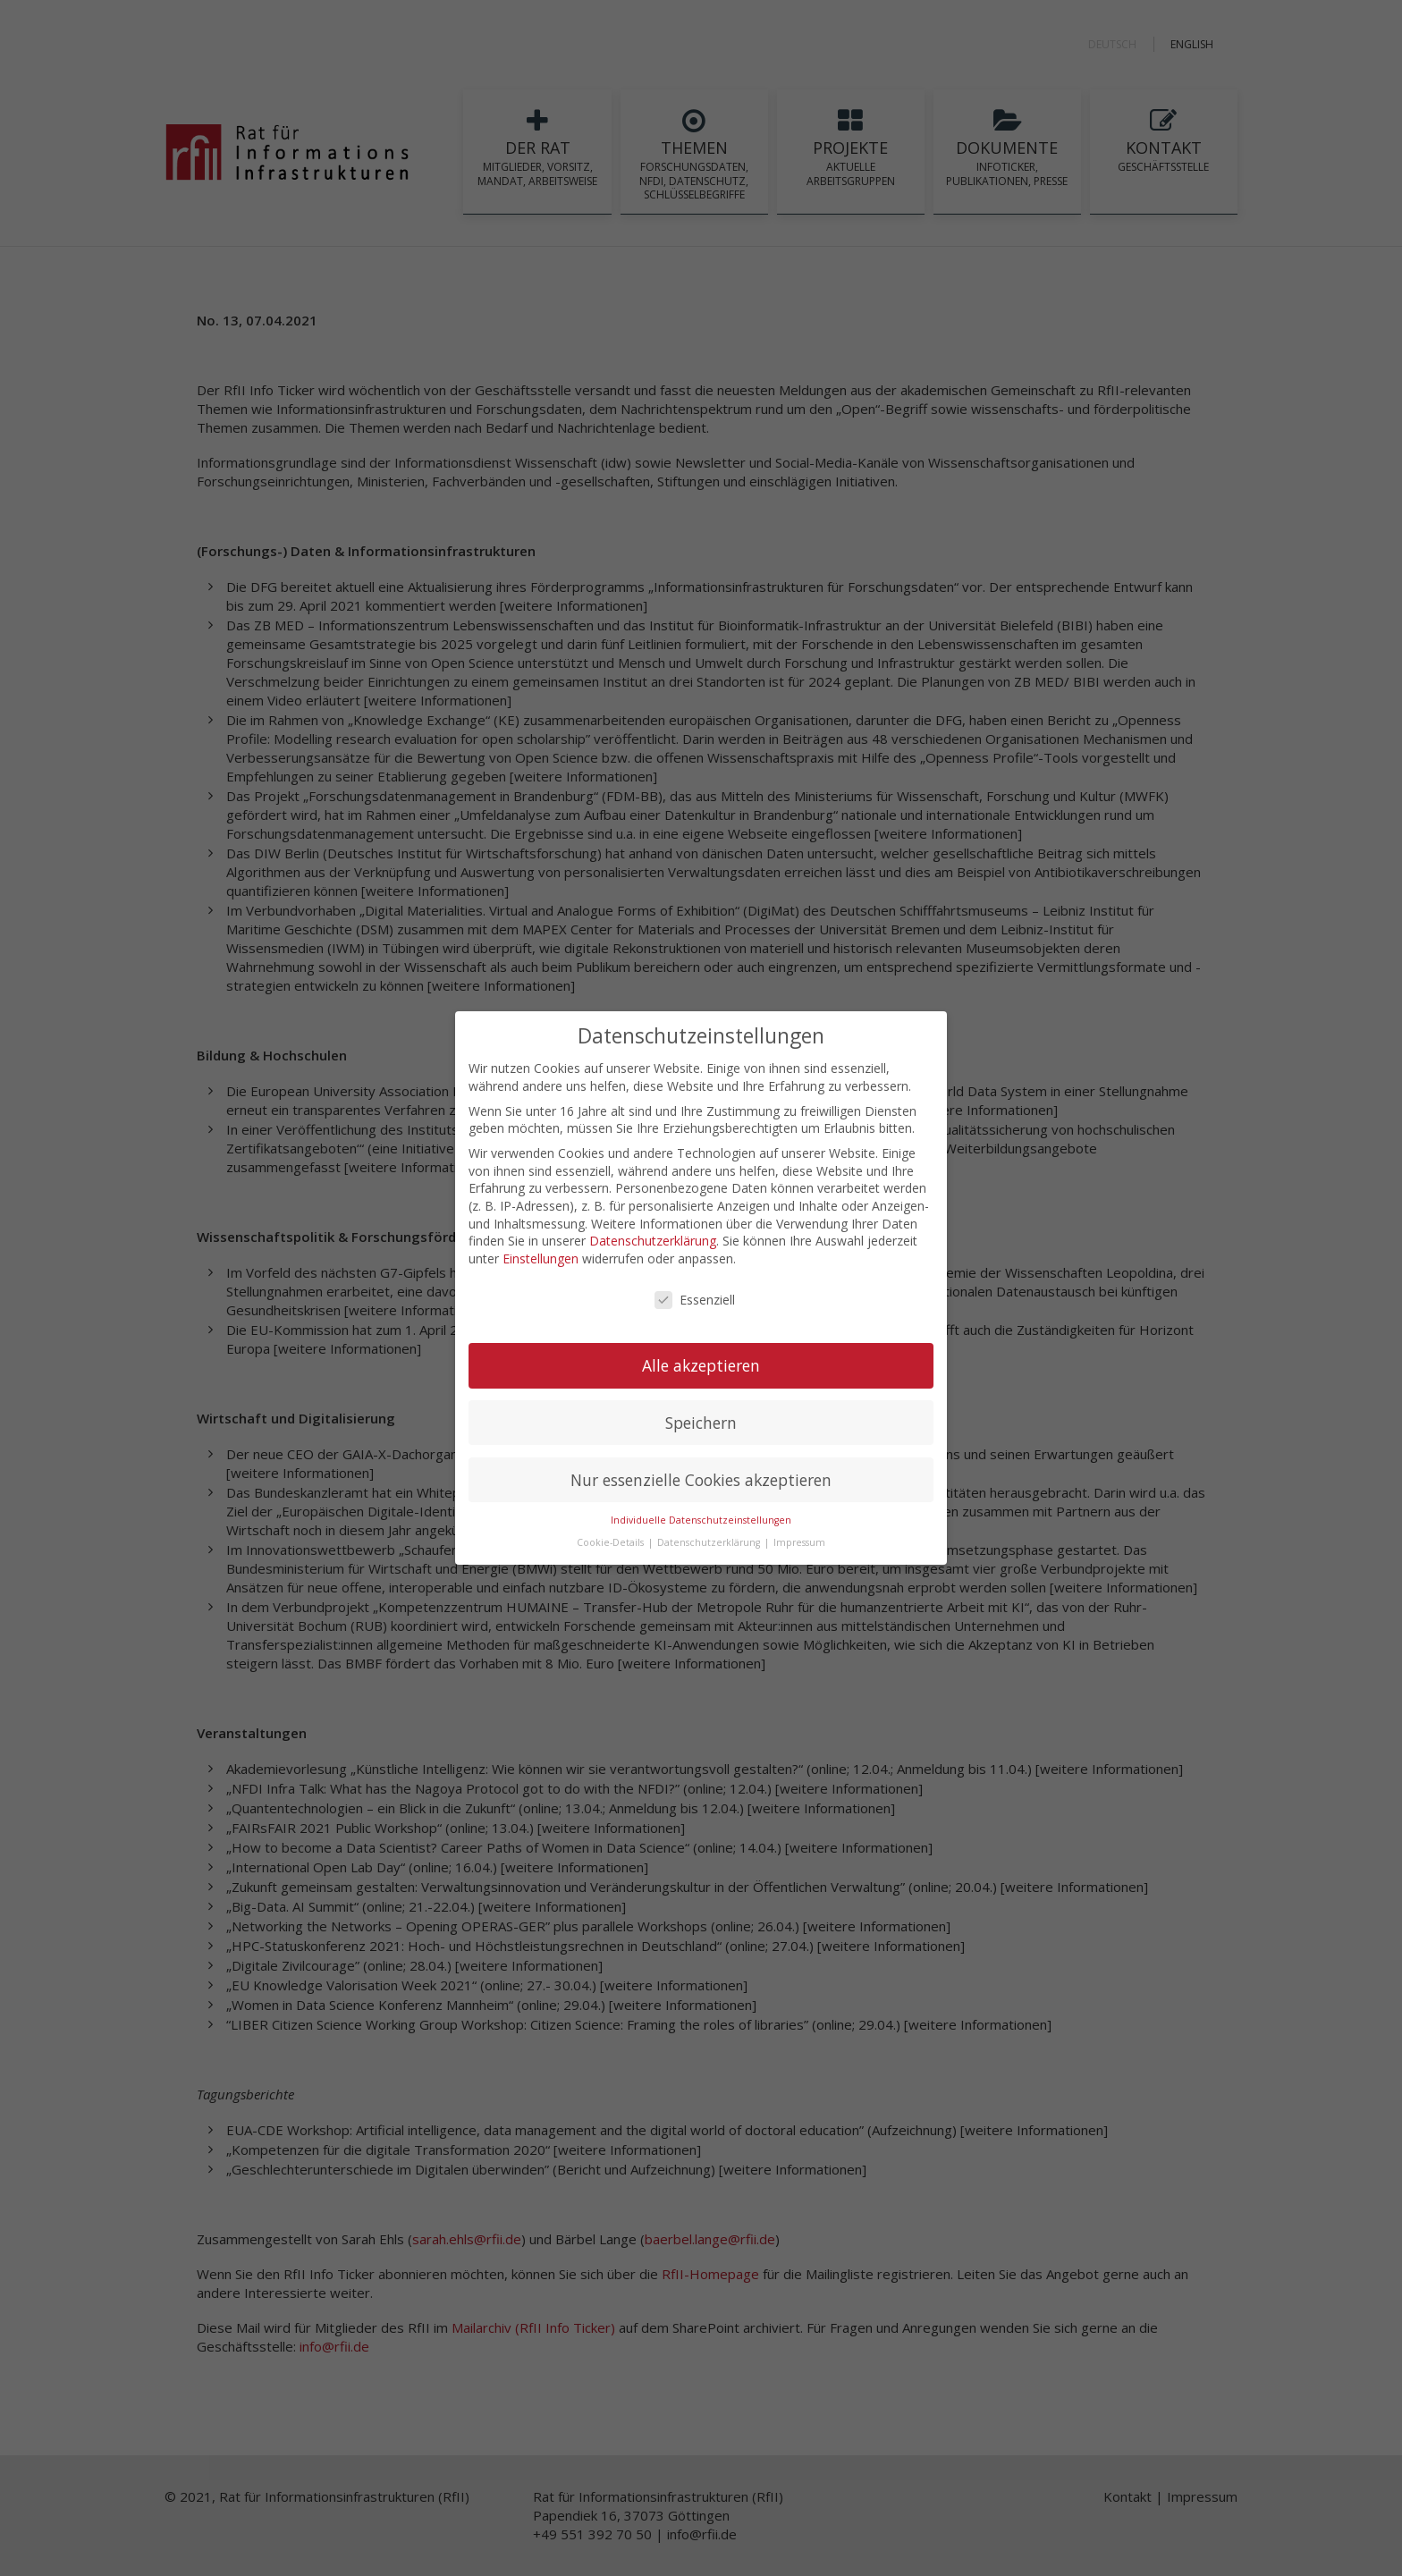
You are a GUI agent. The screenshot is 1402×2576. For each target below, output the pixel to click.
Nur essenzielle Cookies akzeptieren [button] (701, 1473)
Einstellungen (541, 1252)
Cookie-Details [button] (611, 1537)
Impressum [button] (799, 1537)
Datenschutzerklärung (652, 1235)
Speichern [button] (701, 1416)
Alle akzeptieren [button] (701, 1359)
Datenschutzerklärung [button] (710, 1537)
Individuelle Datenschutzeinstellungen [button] (701, 1514)
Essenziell (695, 1294)
